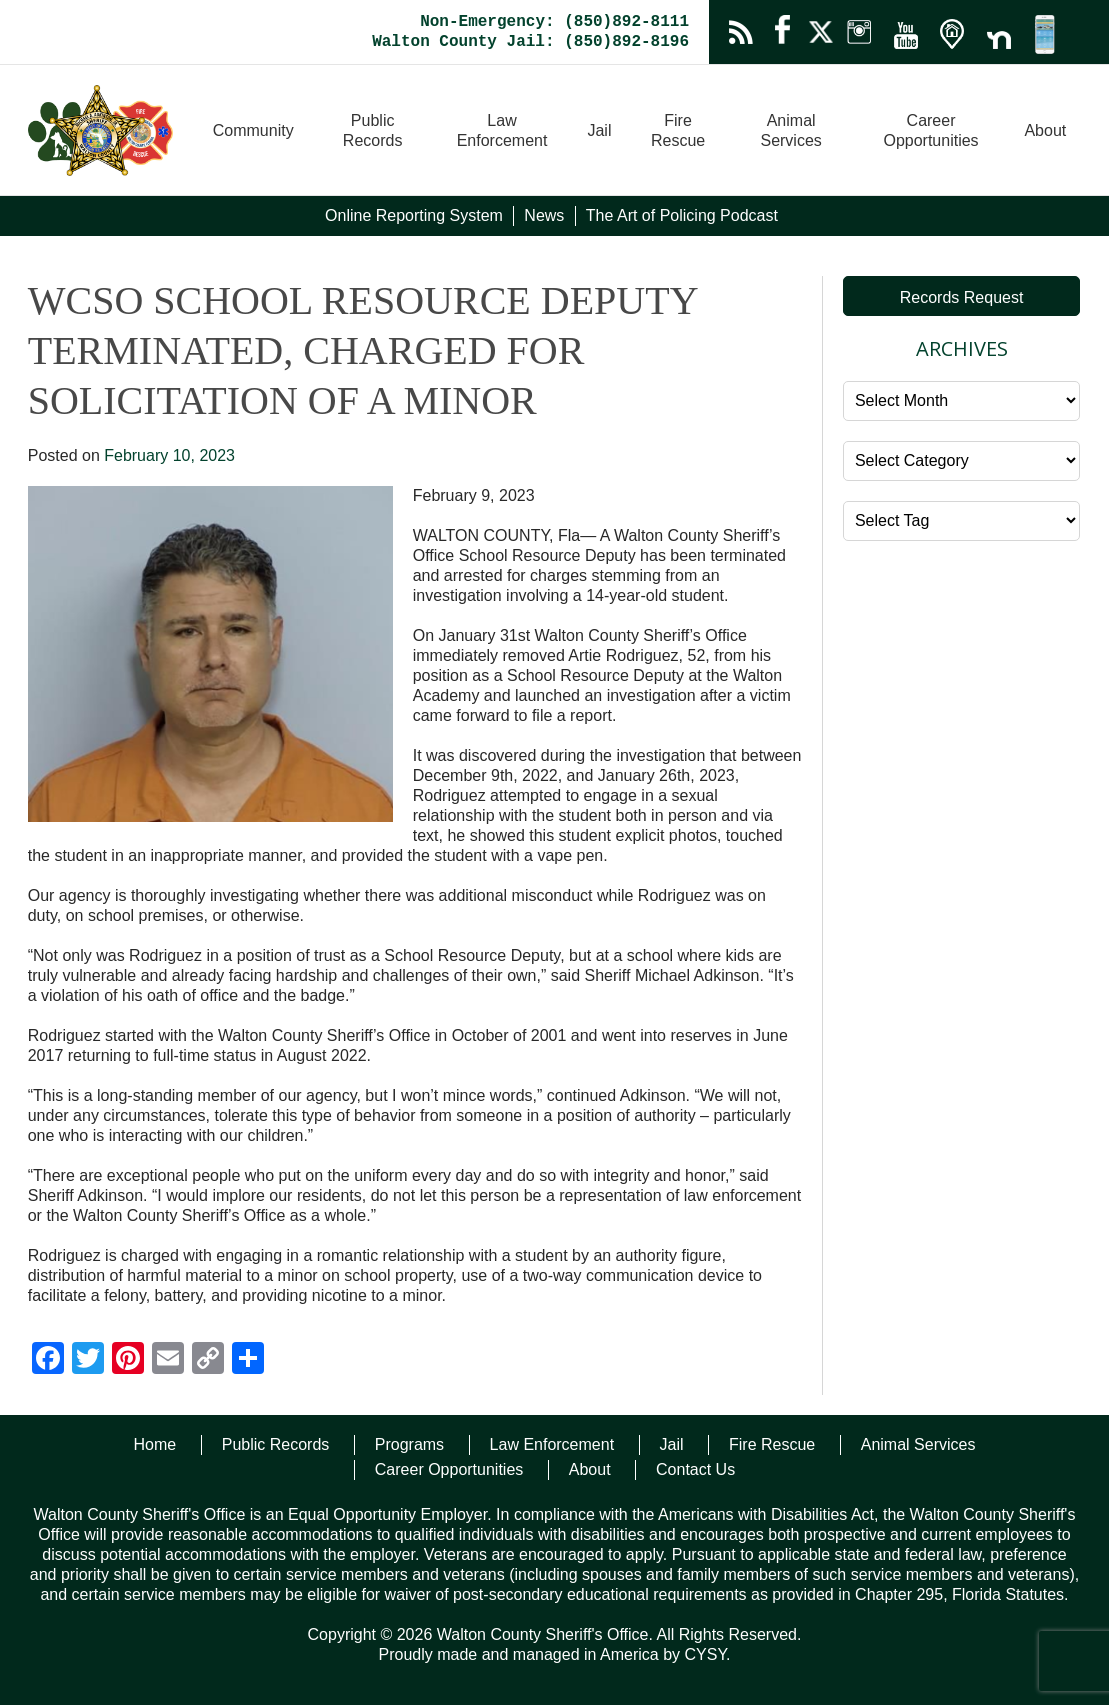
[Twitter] (88, 1360)
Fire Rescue (678, 130)
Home (155, 1444)
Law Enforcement (502, 130)
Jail (599, 130)
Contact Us (695, 1469)
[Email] (168, 1360)
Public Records (373, 130)
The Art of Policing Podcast (682, 215)
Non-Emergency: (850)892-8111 (554, 22)
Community (253, 130)
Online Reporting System (414, 215)
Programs (409, 1444)
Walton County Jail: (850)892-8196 (530, 42)
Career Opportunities (930, 130)
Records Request (962, 297)
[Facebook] (48, 1360)
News (544, 215)
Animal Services (790, 130)
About (1045, 130)
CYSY (705, 1654)
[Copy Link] (208, 1360)
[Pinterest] (128, 1360)
